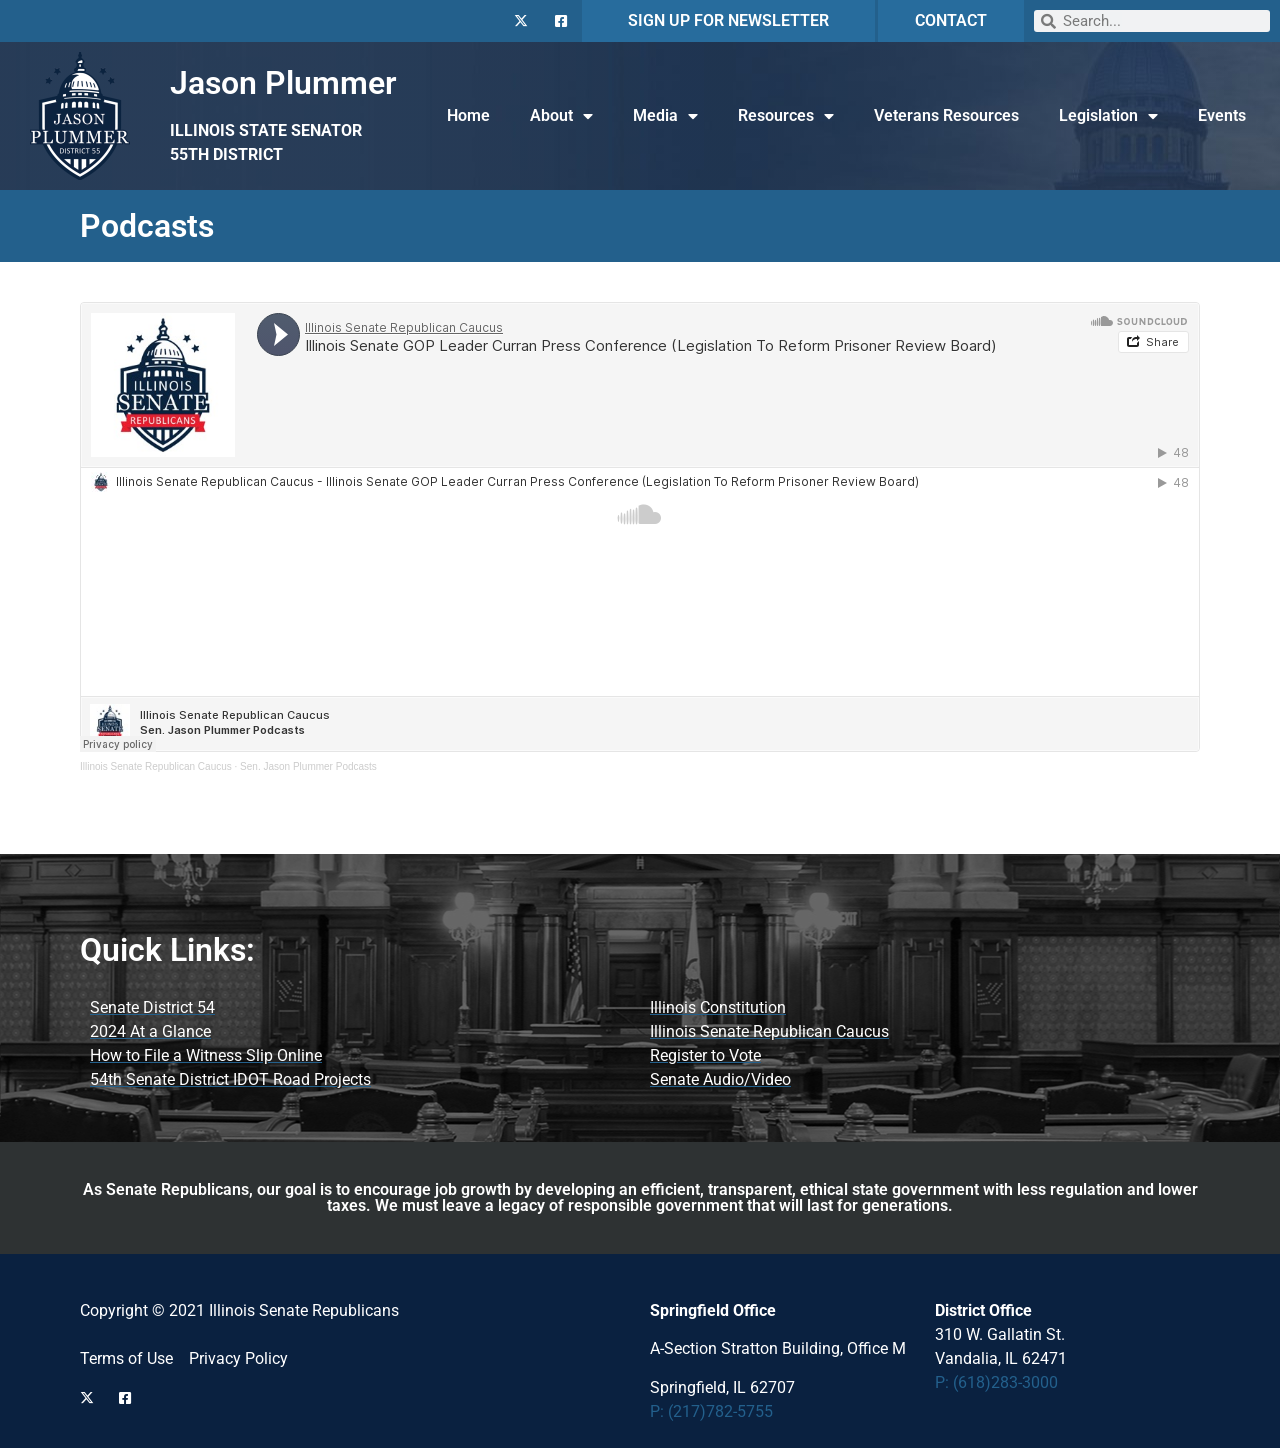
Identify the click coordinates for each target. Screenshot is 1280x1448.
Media (665, 116)
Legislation (1108, 116)
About (561, 116)
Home (468, 115)
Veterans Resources (946, 115)
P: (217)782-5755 (711, 1411)
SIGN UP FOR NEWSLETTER (728, 20)
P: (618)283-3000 (996, 1382)
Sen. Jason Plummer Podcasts (308, 766)
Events (1222, 115)
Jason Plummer (283, 83)
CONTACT (951, 20)
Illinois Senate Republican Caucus (156, 766)
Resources (786, 116)
